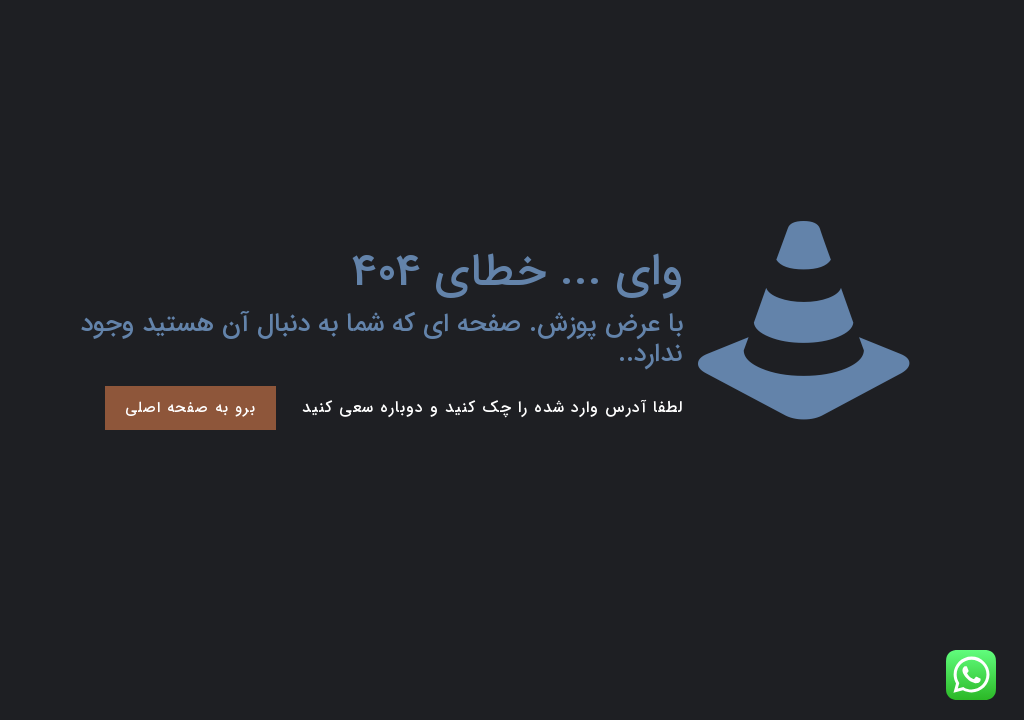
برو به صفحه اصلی (190, 408)
